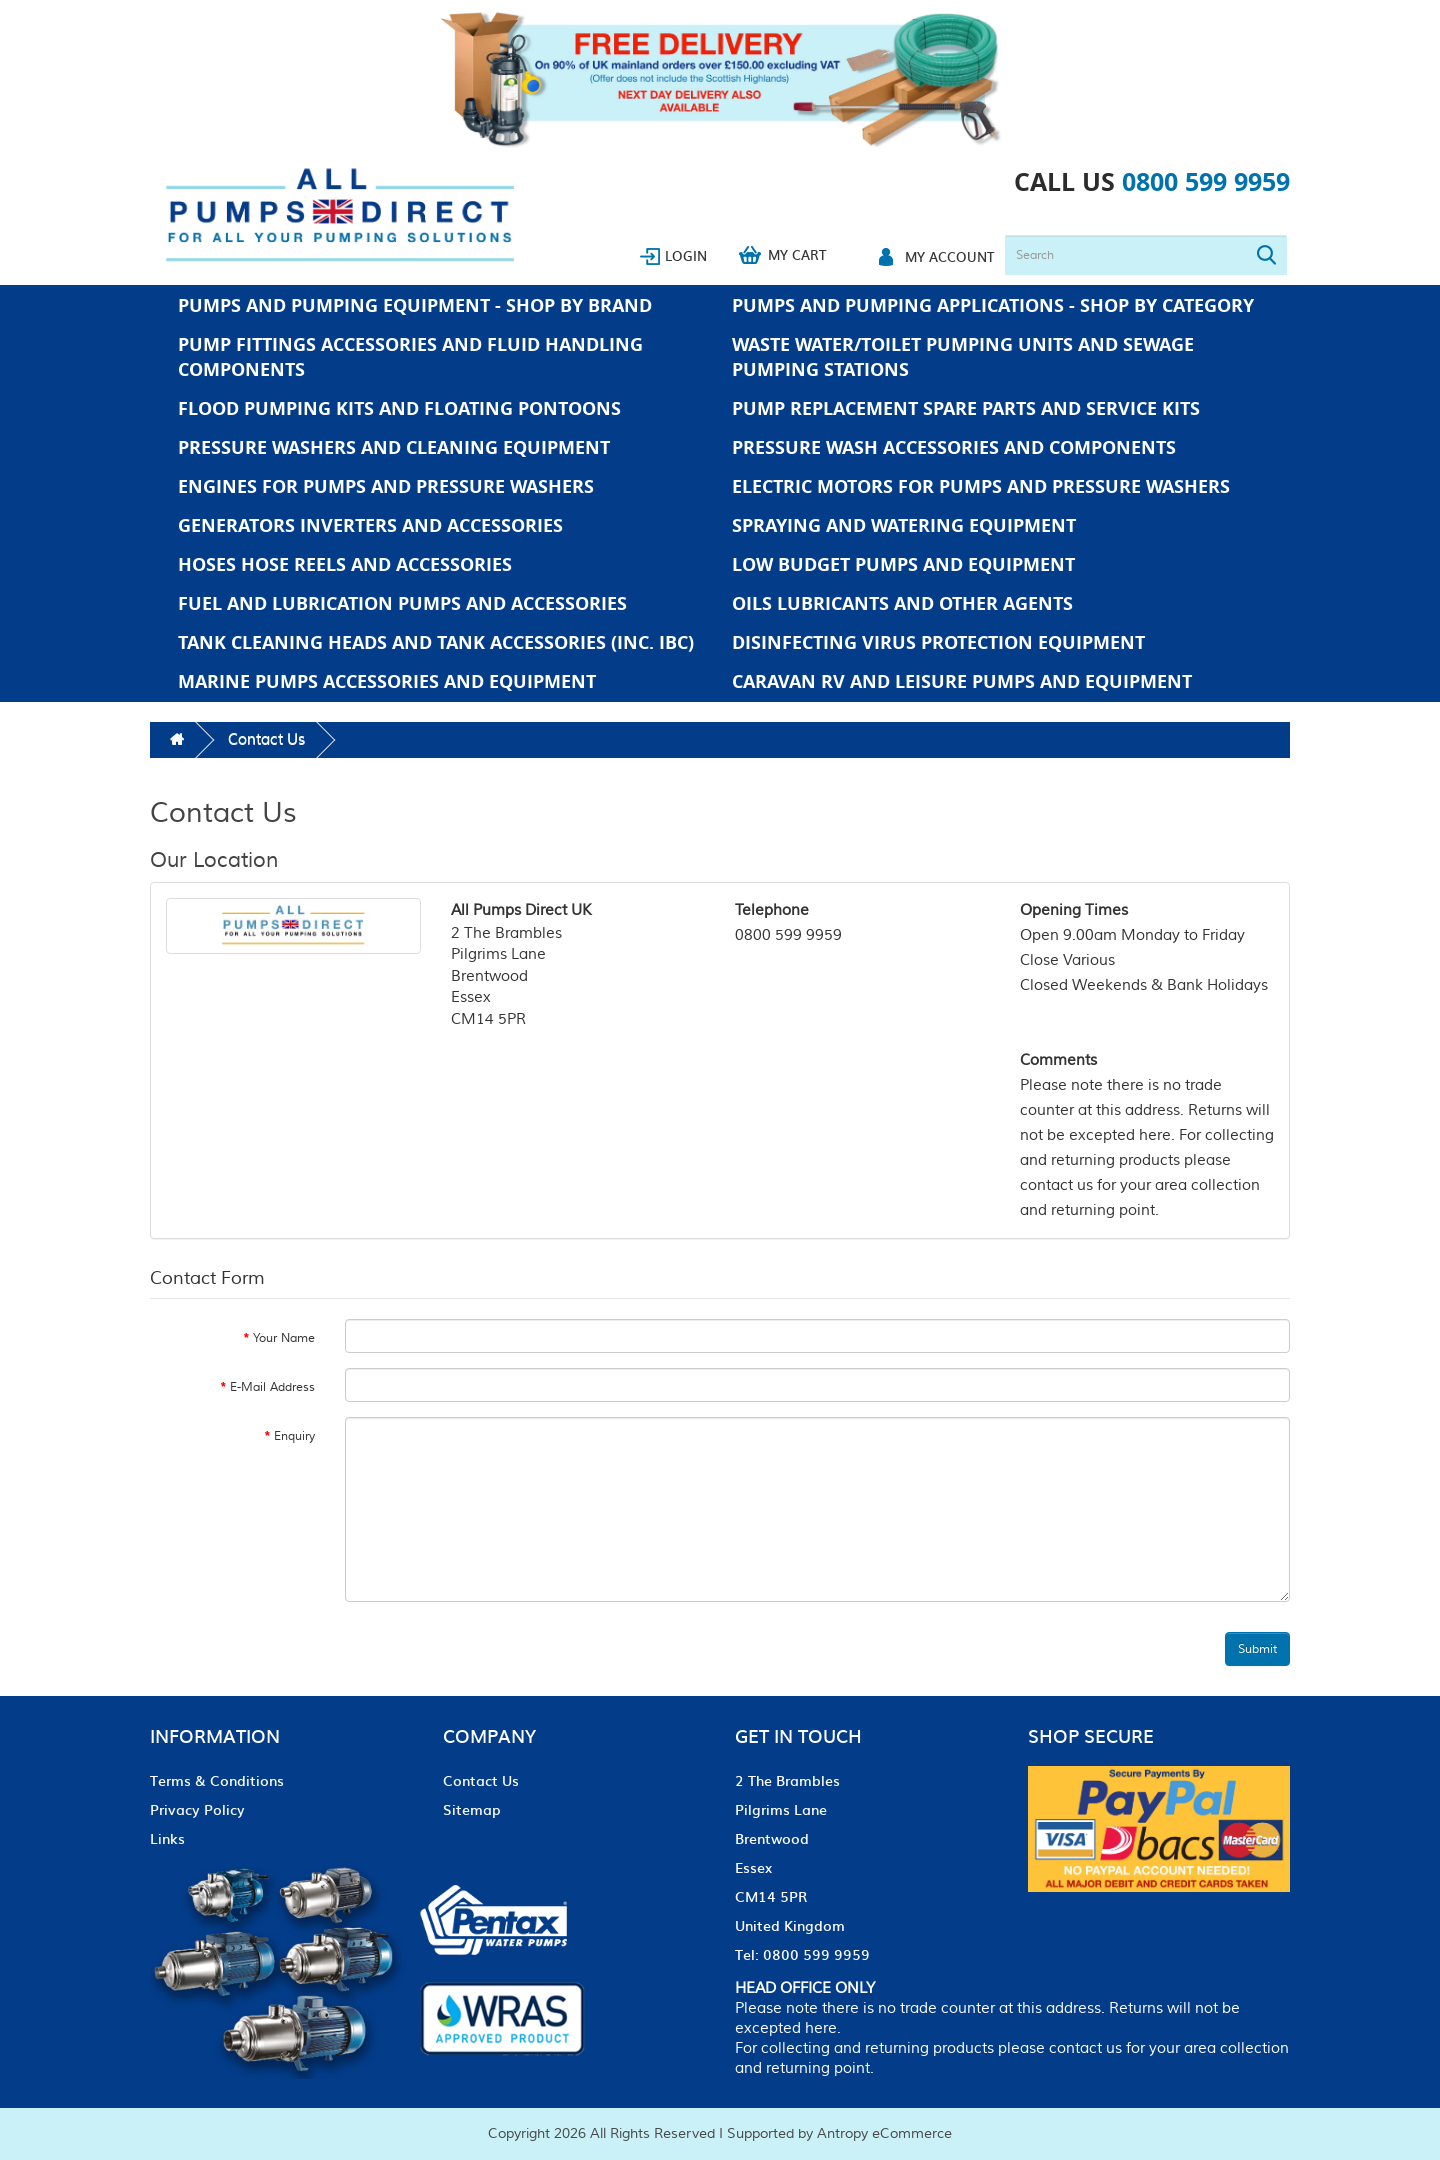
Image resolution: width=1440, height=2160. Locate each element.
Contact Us (266, 739)
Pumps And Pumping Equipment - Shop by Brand (415, 305)
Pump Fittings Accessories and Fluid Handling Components (410, 357)
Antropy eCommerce (884, 2134)
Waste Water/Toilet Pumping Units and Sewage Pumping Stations (963, 357)
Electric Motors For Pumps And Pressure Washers (981, 486)
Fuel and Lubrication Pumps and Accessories (402, 603)
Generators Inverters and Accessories (370, 525)
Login (686, 255)
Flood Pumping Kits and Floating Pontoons (399, 408)
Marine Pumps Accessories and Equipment (387, 681)
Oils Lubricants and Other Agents (902, 603)
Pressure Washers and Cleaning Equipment (394, 447)
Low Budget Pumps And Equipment (903, 564)
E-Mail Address (272, 1387)
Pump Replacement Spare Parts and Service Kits (966, 408)
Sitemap (472, 1809)
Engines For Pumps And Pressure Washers (386, 486)
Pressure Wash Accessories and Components (954, 447)
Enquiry (294, 1436)
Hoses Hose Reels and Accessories (345, 564)
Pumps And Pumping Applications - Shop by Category (993, 305)
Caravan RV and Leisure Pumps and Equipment (962, 681)
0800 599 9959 (1206, 181)
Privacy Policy (197, 1809)
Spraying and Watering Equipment (904, 525)
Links (167, 1838)
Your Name (284, 1338)
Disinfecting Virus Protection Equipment (938, 642)
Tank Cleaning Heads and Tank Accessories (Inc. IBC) (436, 642)
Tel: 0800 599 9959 (802, 1954)
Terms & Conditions (217, 1780)
